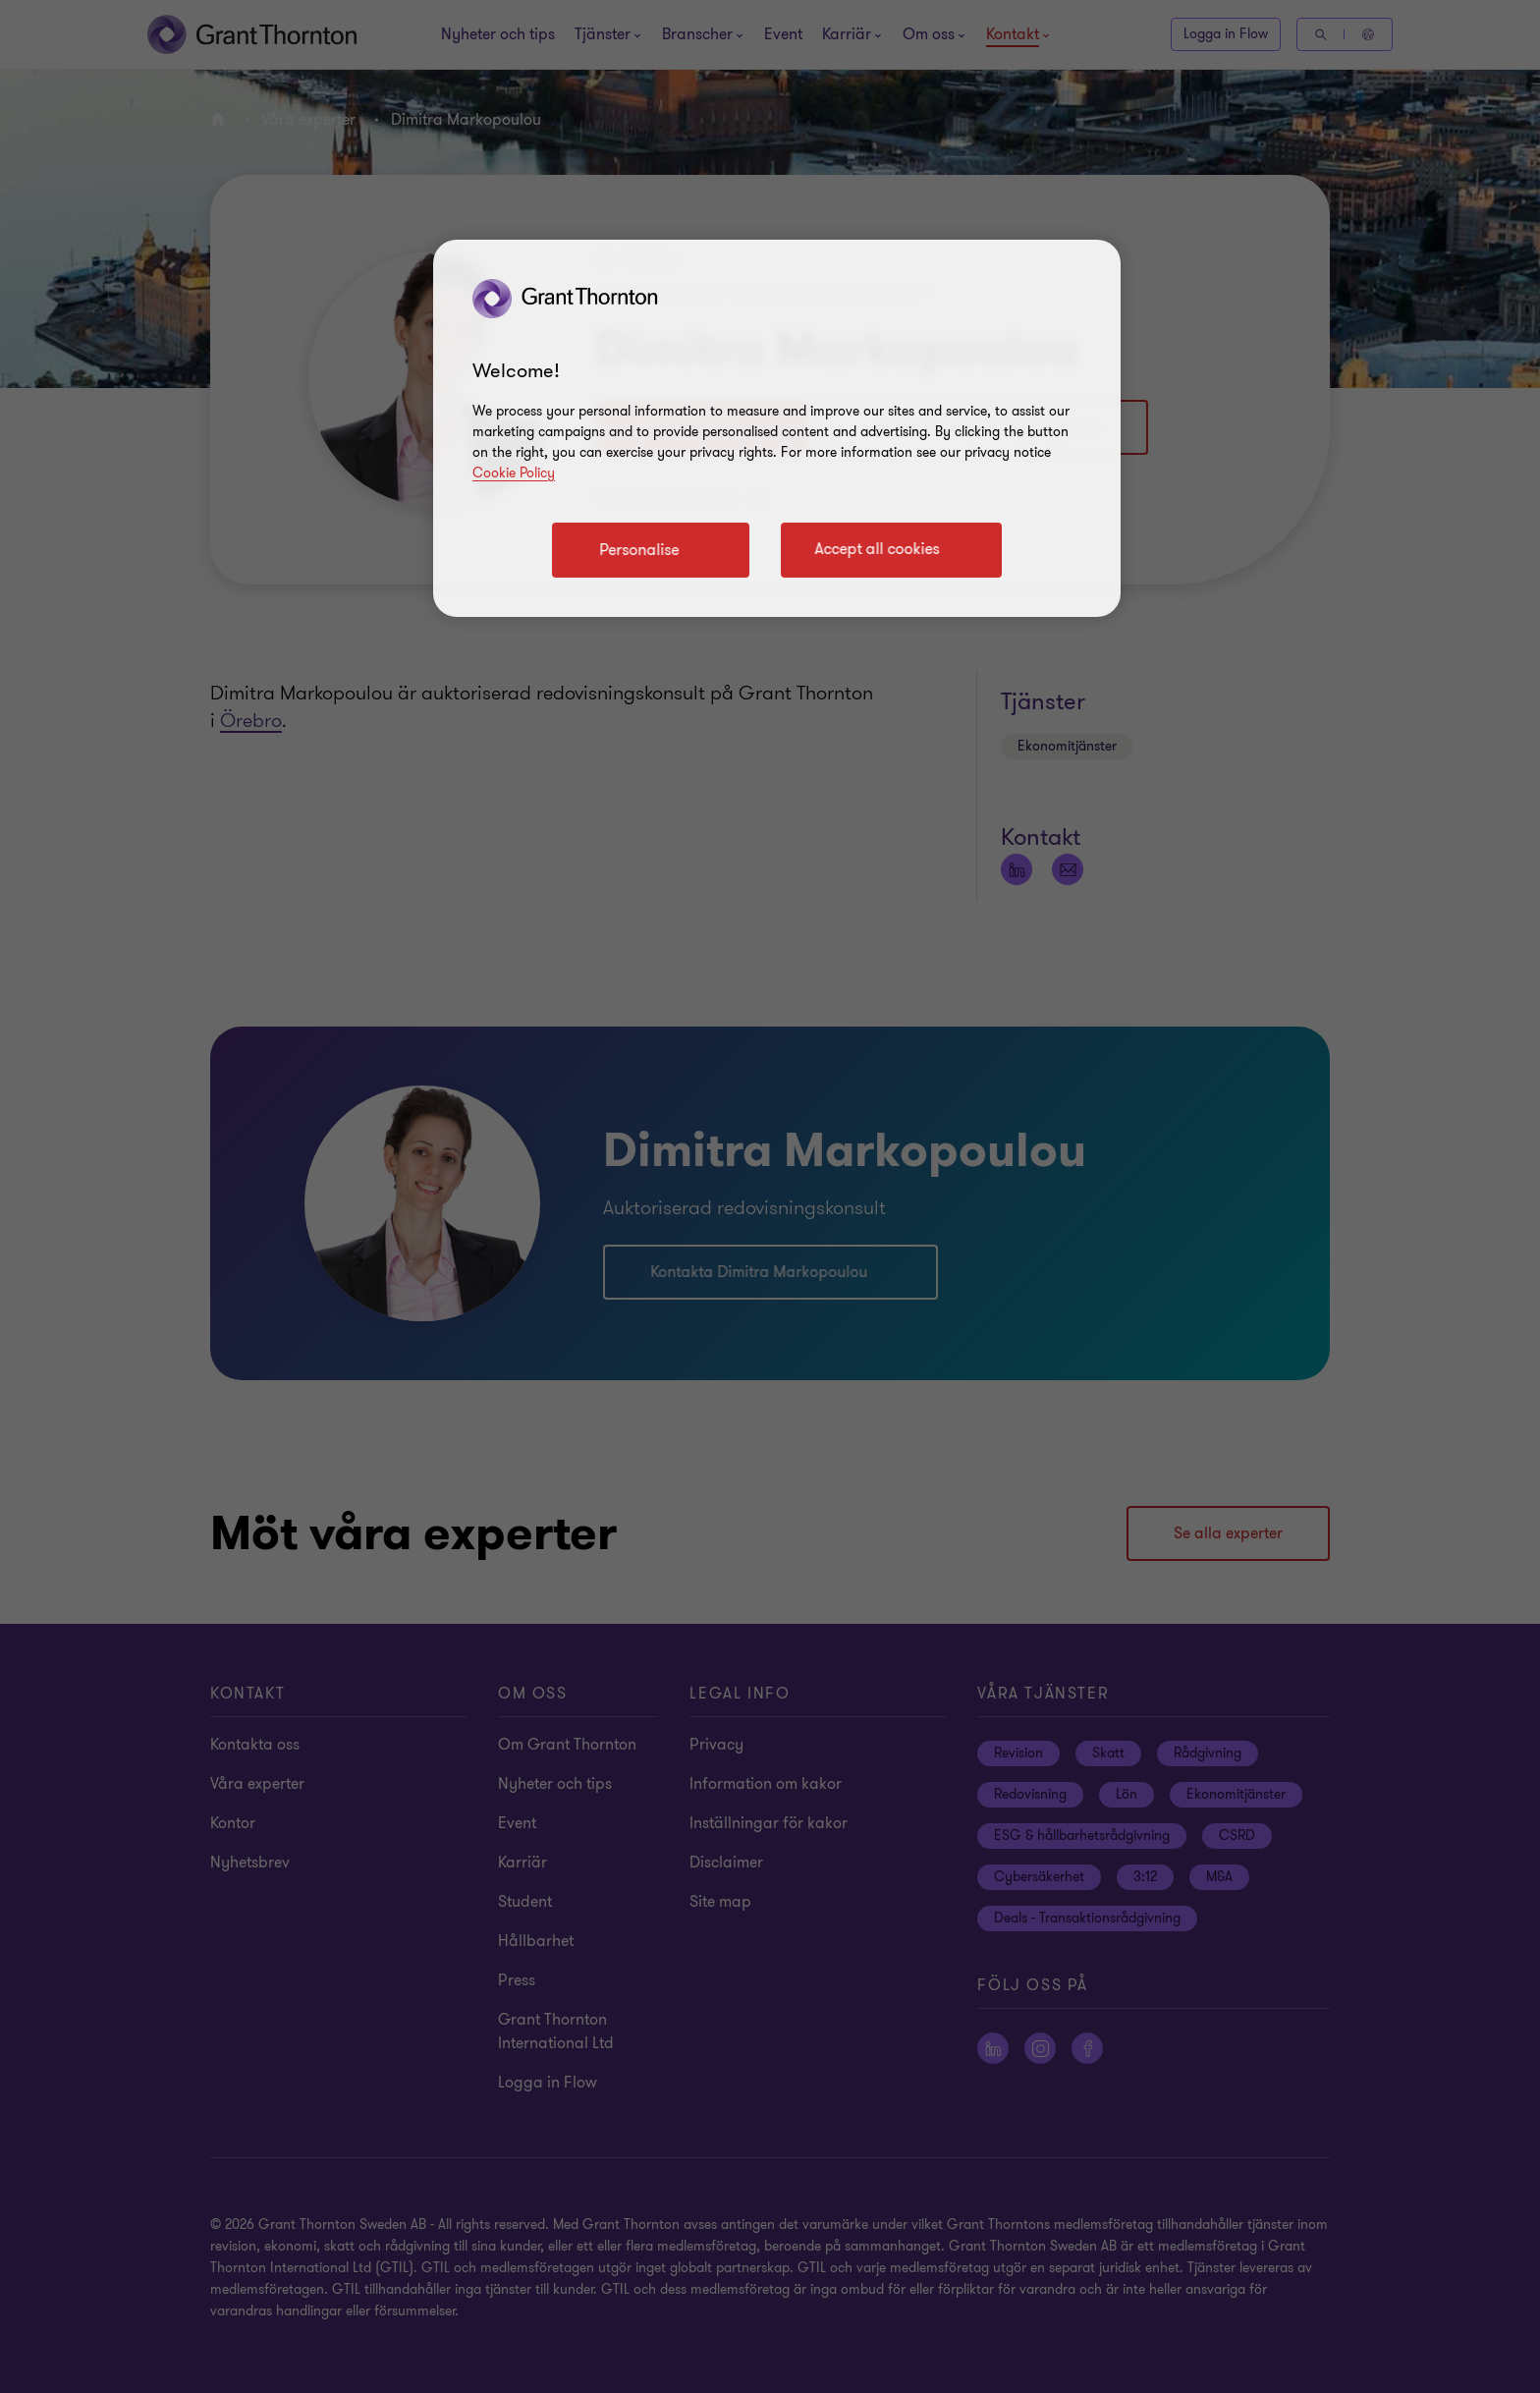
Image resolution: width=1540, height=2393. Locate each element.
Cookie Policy (513, 473)
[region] (777, 428)
